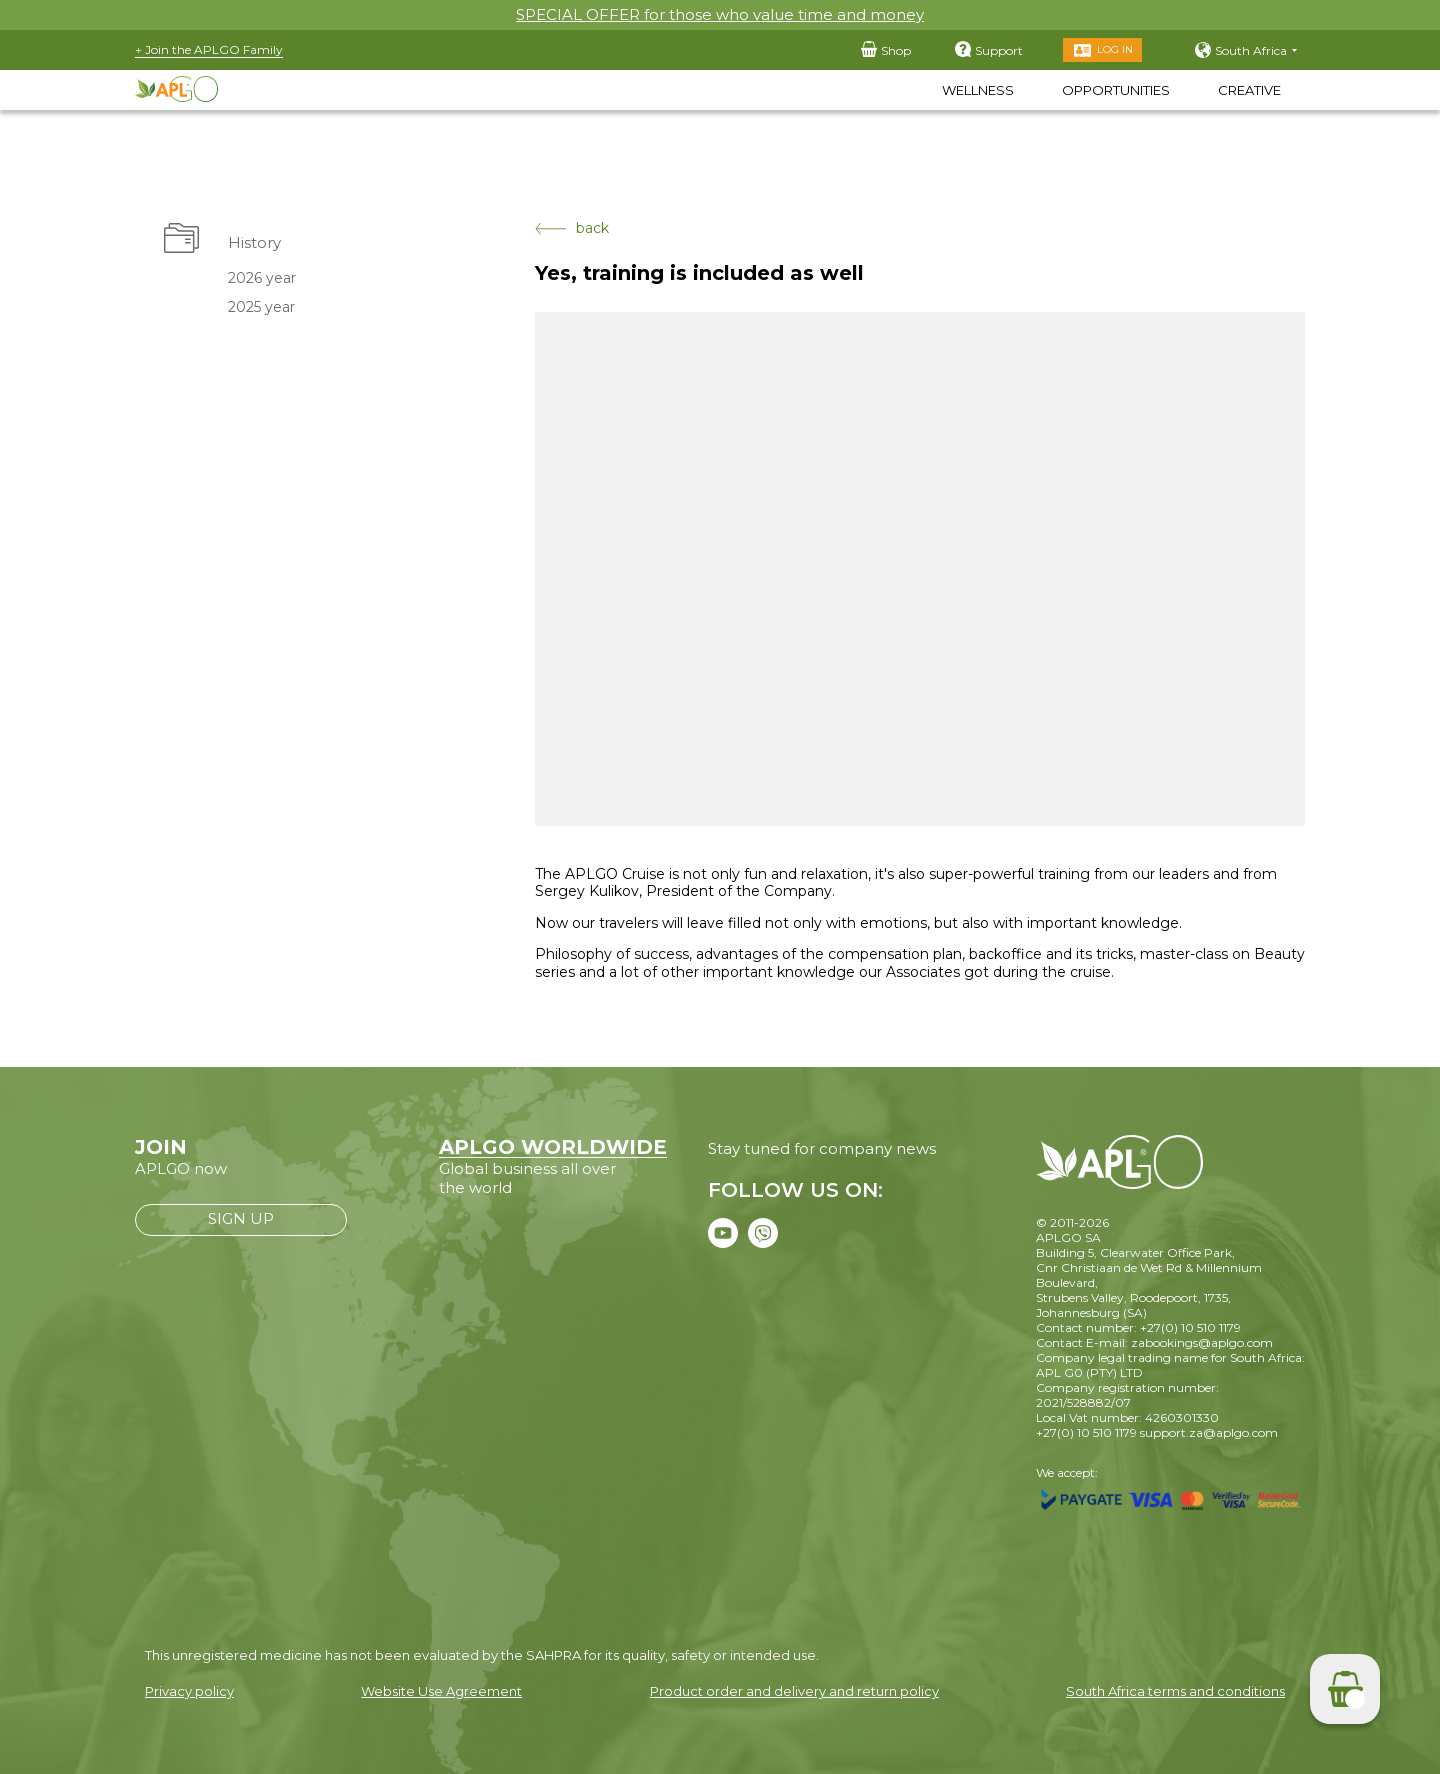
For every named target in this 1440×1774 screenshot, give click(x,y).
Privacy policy (189, 1691)
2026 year (262, 278)
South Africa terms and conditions (1175, 1691)
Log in (1115, 49)
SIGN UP (241, 1218)
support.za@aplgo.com (1209, 1432)
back (572, 228)
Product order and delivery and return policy (794, 1691)
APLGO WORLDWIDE (553, 1147)
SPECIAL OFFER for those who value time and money (720, 14)
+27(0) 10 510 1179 (1086, 1432)
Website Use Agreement (441, 1691)
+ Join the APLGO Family (209, 49)
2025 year (261, 307)
